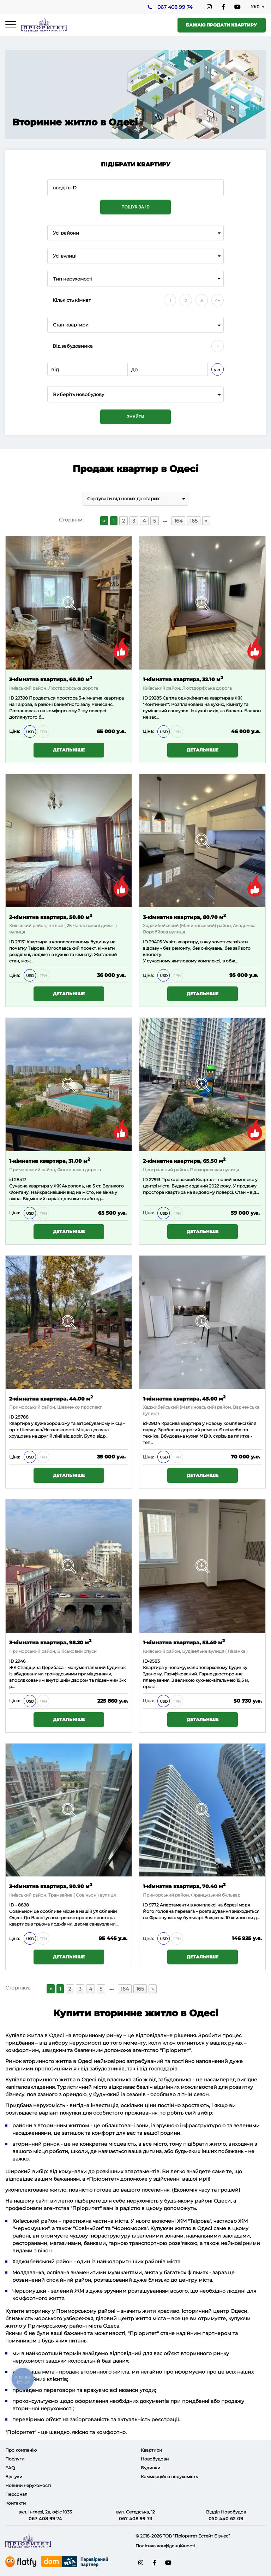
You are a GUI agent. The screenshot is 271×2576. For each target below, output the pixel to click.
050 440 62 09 (226, 2518)
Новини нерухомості (28, 2485)
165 (194, 521)
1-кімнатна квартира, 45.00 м (184, 1398)
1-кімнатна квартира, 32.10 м (183, 679)
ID (11, 698)
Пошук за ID (135, 207)
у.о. (217, 369)
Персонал (16, 2494)
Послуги (14, 2459)
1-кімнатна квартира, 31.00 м (49, 1160)
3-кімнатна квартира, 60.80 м (50, 679)
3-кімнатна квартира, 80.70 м (184, 916)
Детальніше (69, 750)
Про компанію (21, 2450)
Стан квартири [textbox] (71, 325)
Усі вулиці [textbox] (65, 256)
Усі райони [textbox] (66, 233)
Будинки (150, 2467)
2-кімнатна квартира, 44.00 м (51, 1398)
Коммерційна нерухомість (169, 2476)
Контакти (15, 2503)
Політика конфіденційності (165, 2545)
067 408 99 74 (174, 7)
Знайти (135, 416)
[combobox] (135, 233)
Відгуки (13, 2476)
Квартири (151, 2450)
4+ (217, 300)
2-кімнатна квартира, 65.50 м (184, 1160)
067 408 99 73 (135, 2518)
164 (178, 521)
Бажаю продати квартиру (221, 25)
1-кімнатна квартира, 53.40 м (184, 1642)
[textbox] (135, 394)
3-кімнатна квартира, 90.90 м (50, 1886)
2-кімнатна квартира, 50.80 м (50, 916)
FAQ (10, 2467)
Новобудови (155, 2459)
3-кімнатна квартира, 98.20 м (50, 1642)
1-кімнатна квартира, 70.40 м (184, 1886)
